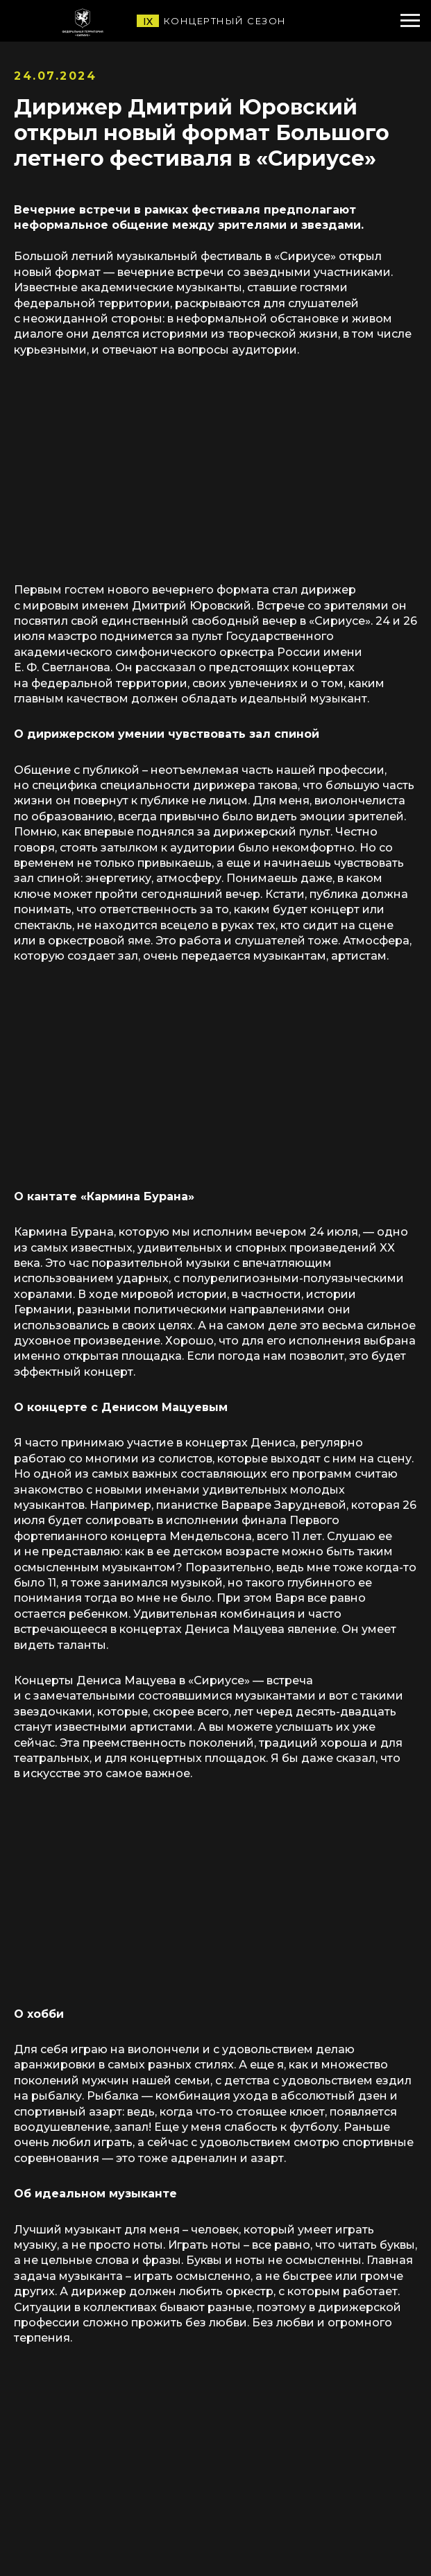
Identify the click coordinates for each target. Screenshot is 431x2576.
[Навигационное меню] (410, 21)
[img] (111, 21)
